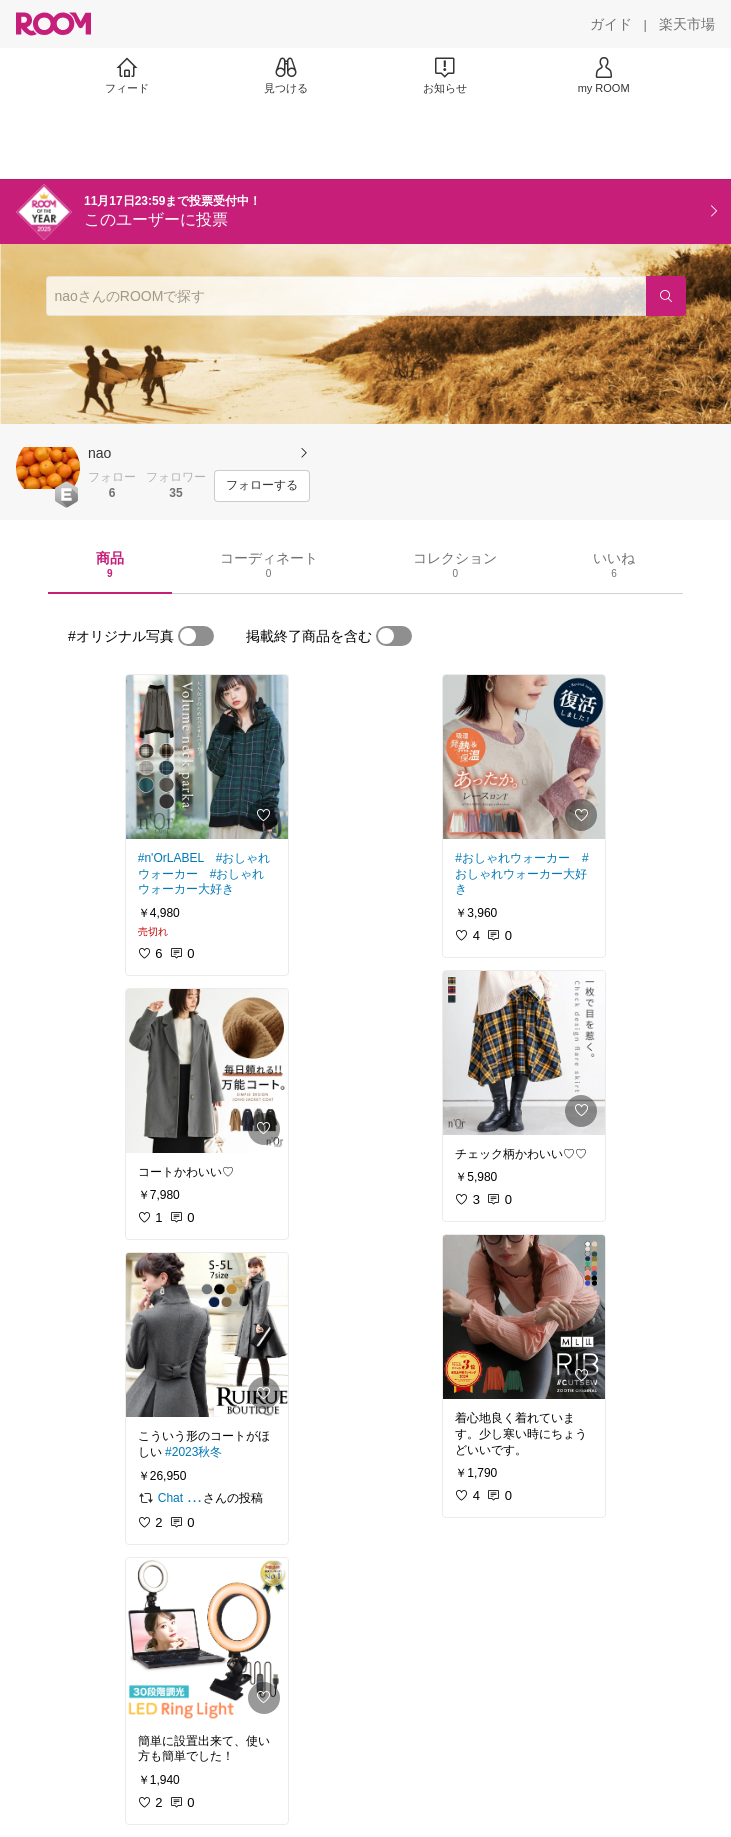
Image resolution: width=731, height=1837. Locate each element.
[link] (207, 757)
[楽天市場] (687, 24)
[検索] (666, 296)
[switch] (196, 636)
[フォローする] (262, 486)
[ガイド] (611, 24)
